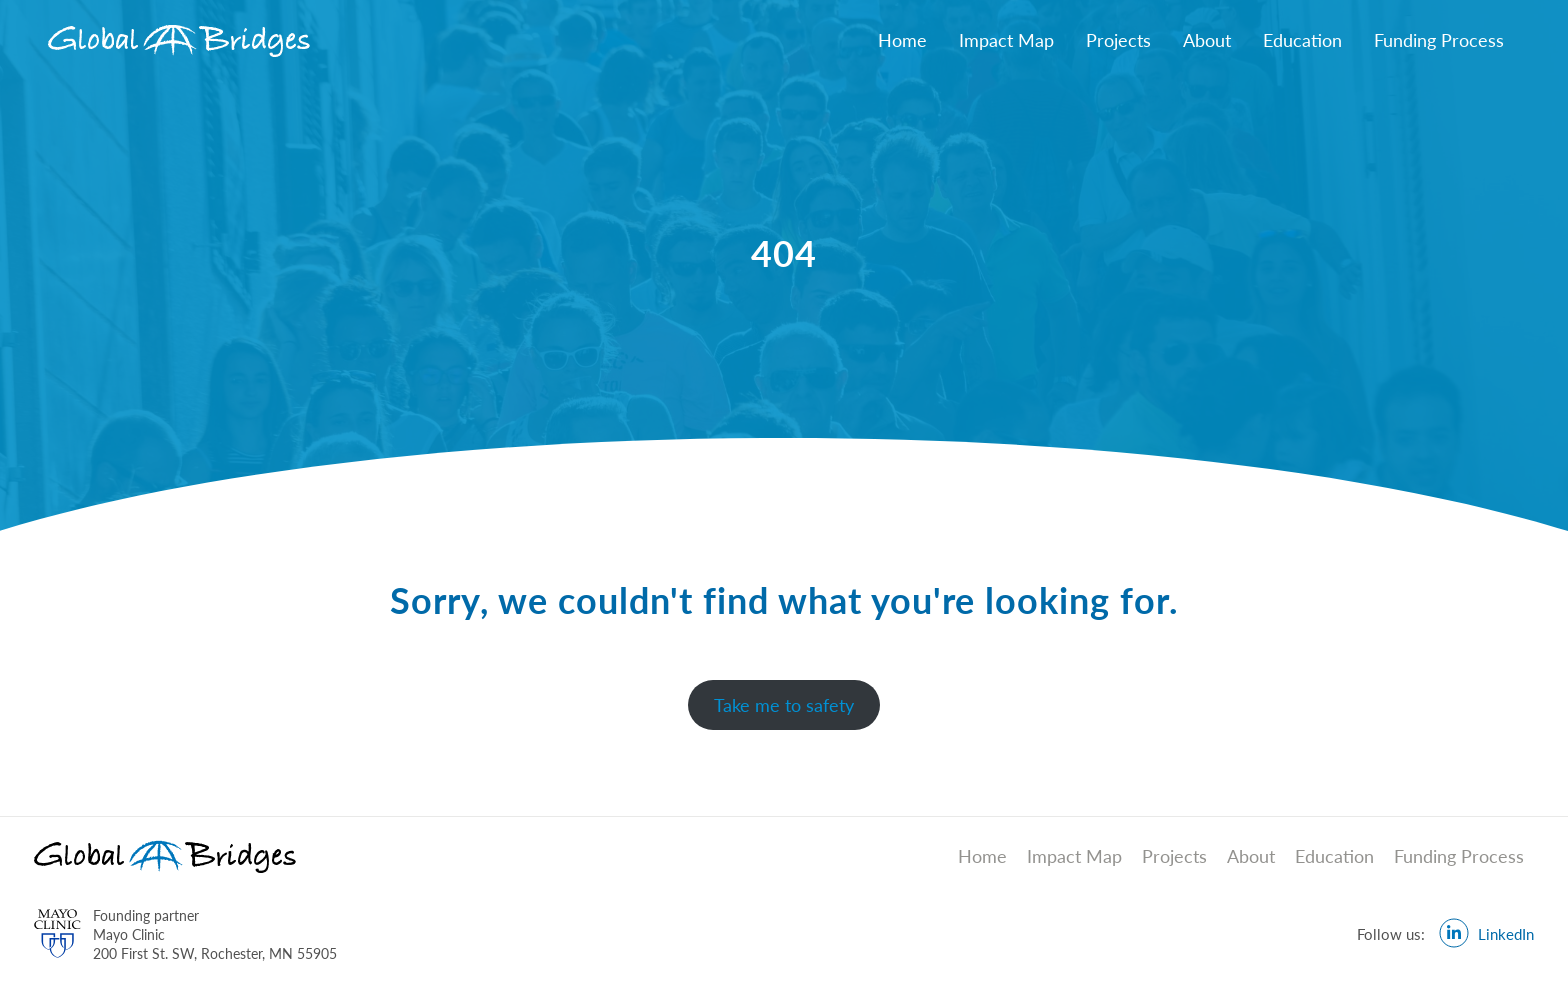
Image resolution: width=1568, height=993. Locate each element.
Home (902, 40)
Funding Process (1439, 40)
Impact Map (1006, 40)
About (1207, 40)
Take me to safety (784, 705)
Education (1302, 40)
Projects (1118, 40)
